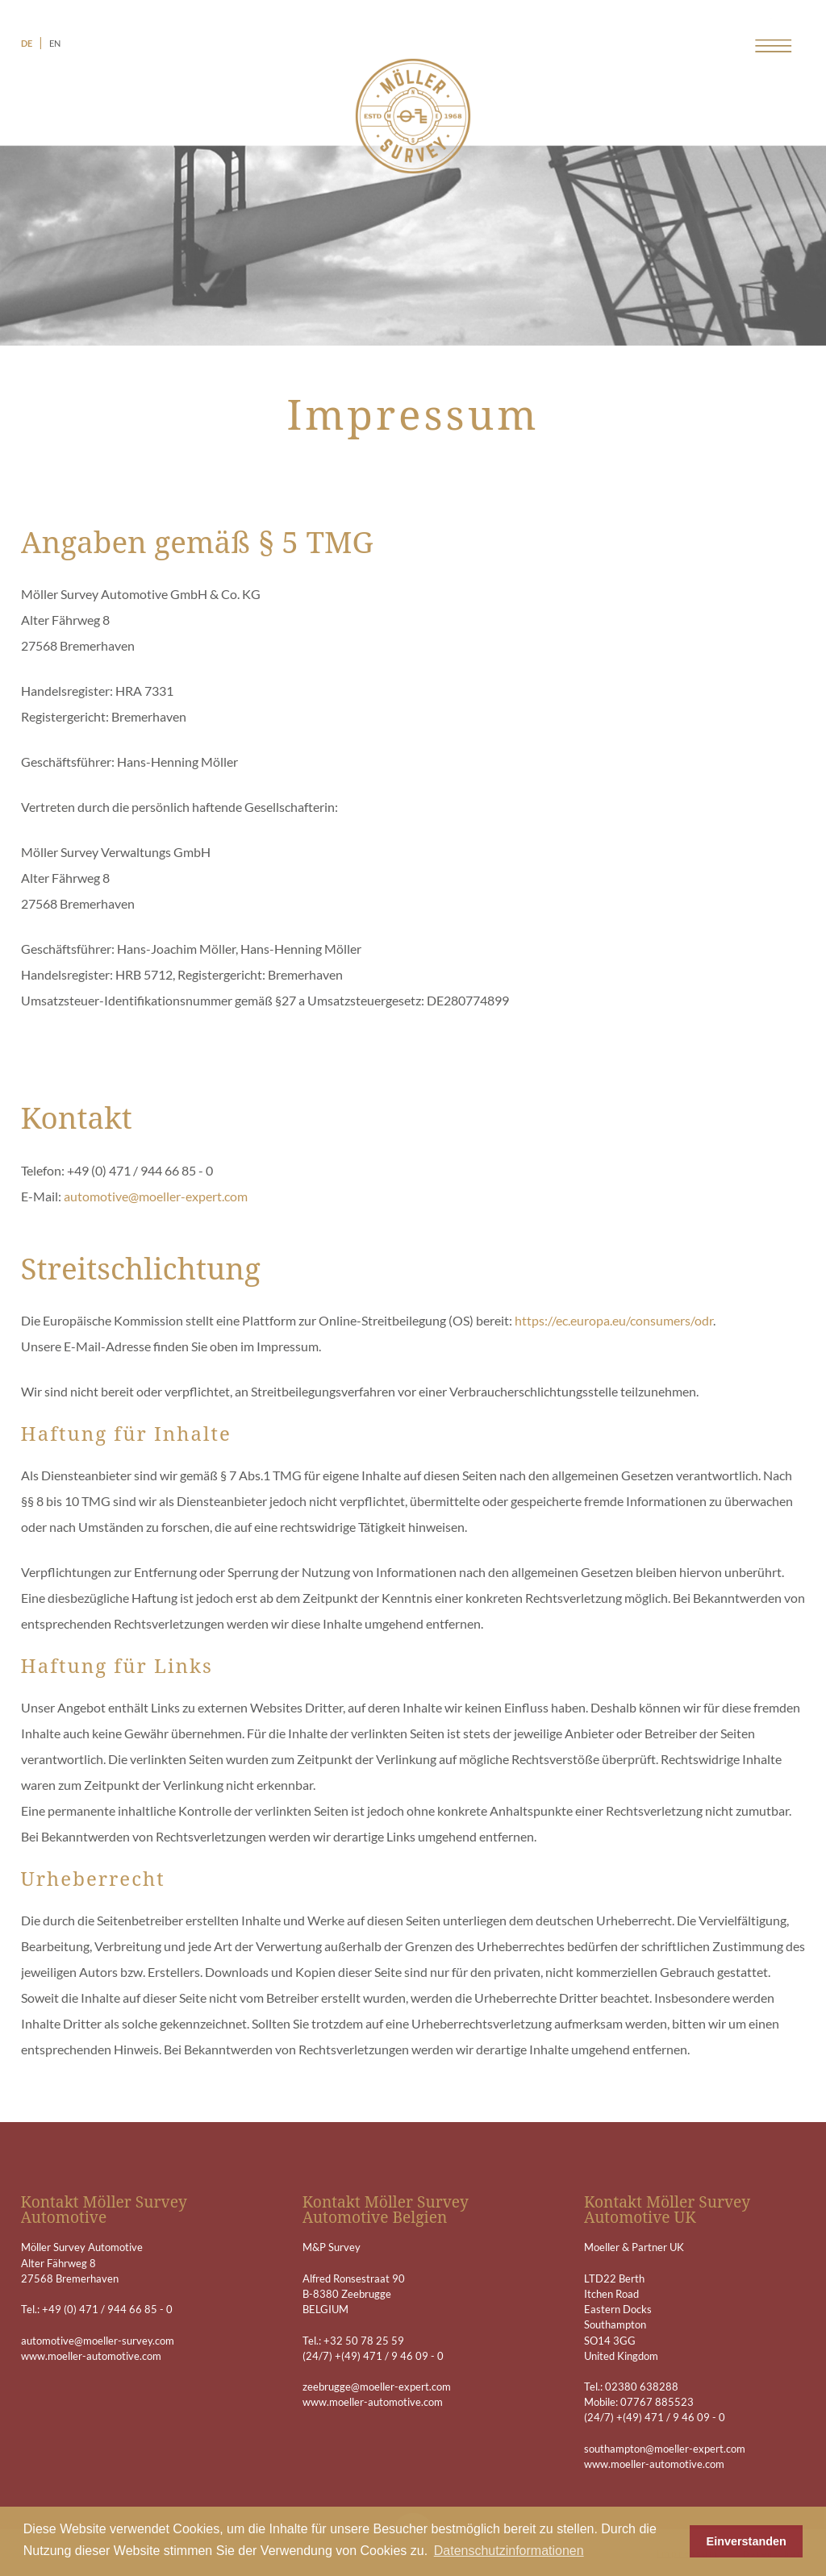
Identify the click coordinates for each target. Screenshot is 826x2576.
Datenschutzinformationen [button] (509, 2550)
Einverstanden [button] (746, 2541)
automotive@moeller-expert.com (156, 1196)
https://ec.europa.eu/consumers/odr (614, 1320)
